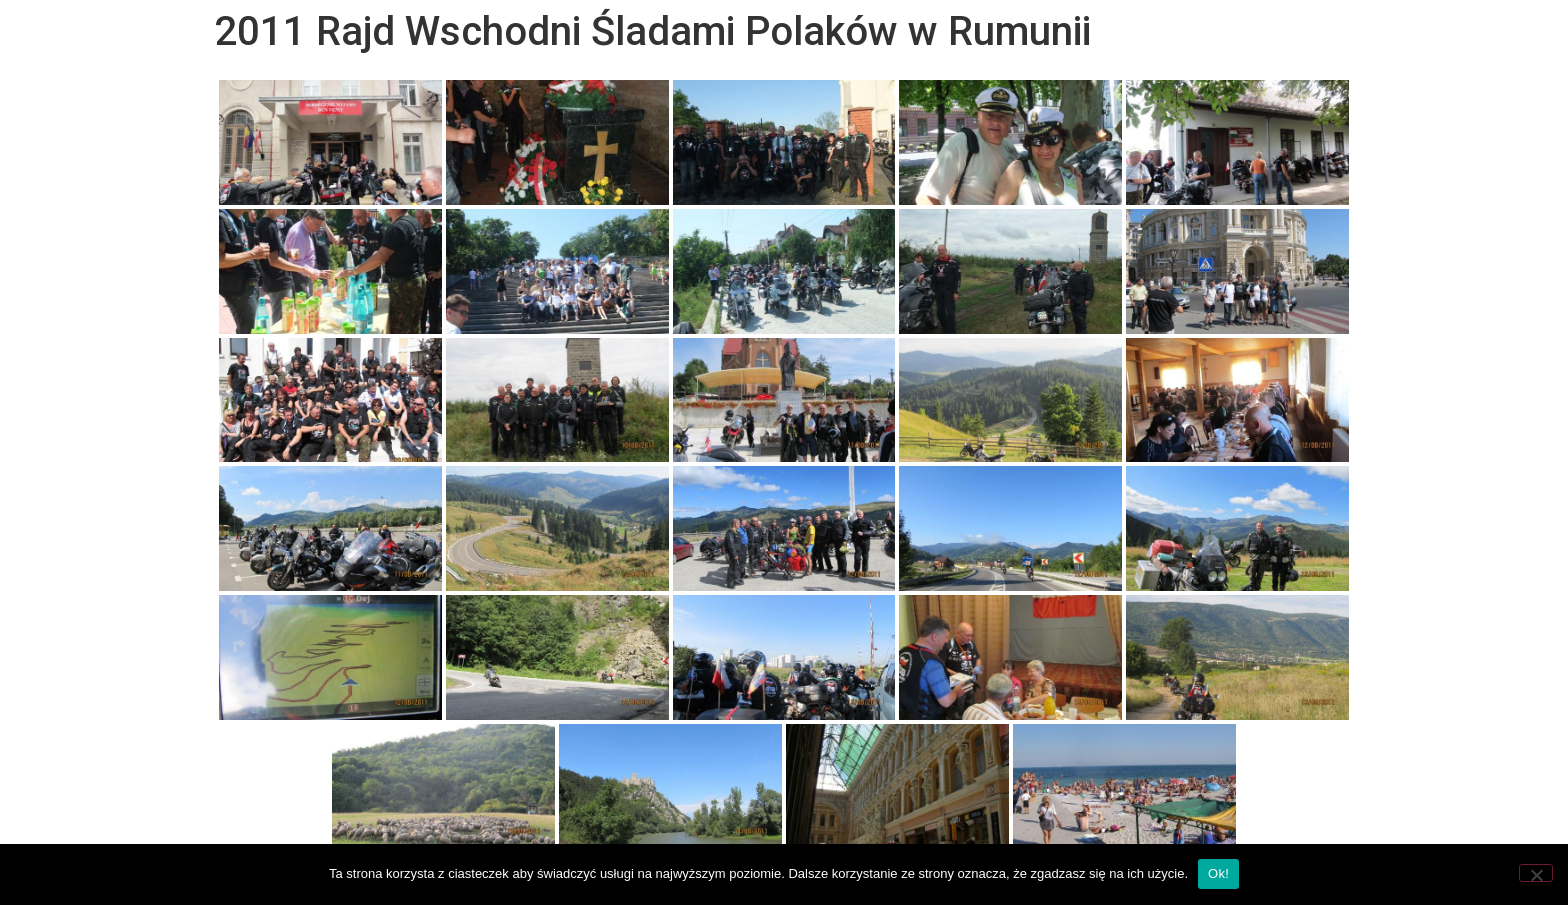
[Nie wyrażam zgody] (1536, 873)
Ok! (1218, 873)
